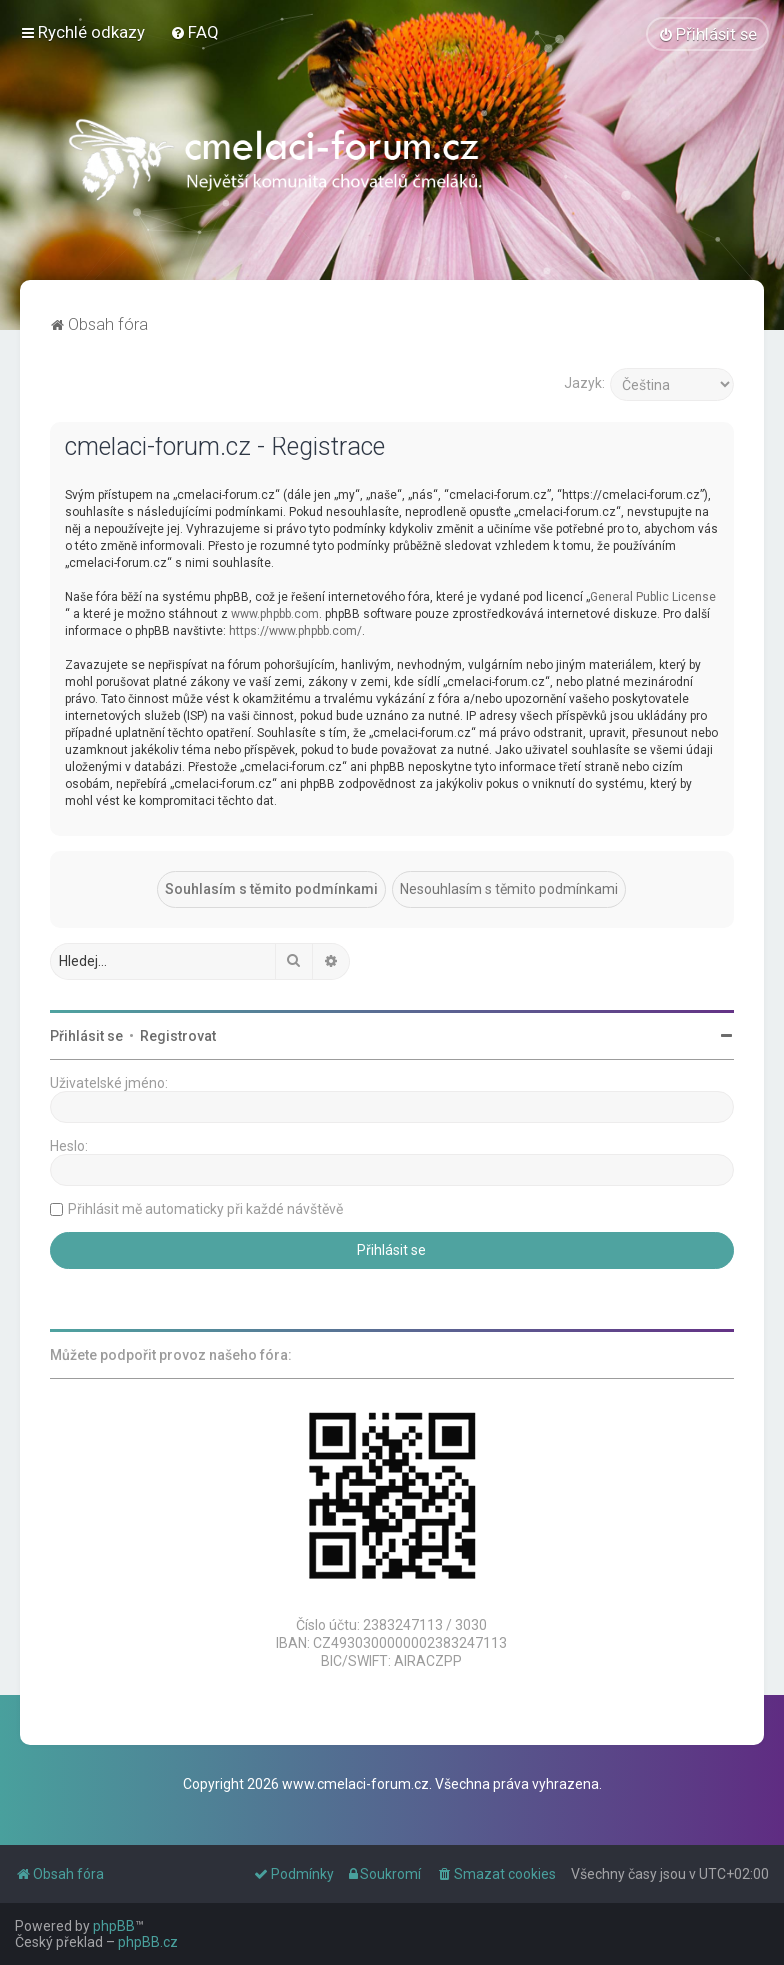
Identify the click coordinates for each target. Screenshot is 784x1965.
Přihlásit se (86, 1035)
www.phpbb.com (275, 613)
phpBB (114, 1926)
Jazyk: (584, 382)
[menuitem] (194, 32)
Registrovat (178, 1035)
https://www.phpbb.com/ (295, 630)
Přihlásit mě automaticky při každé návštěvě (205, 1208)
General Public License (653, 596)
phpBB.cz (148, 1942)
